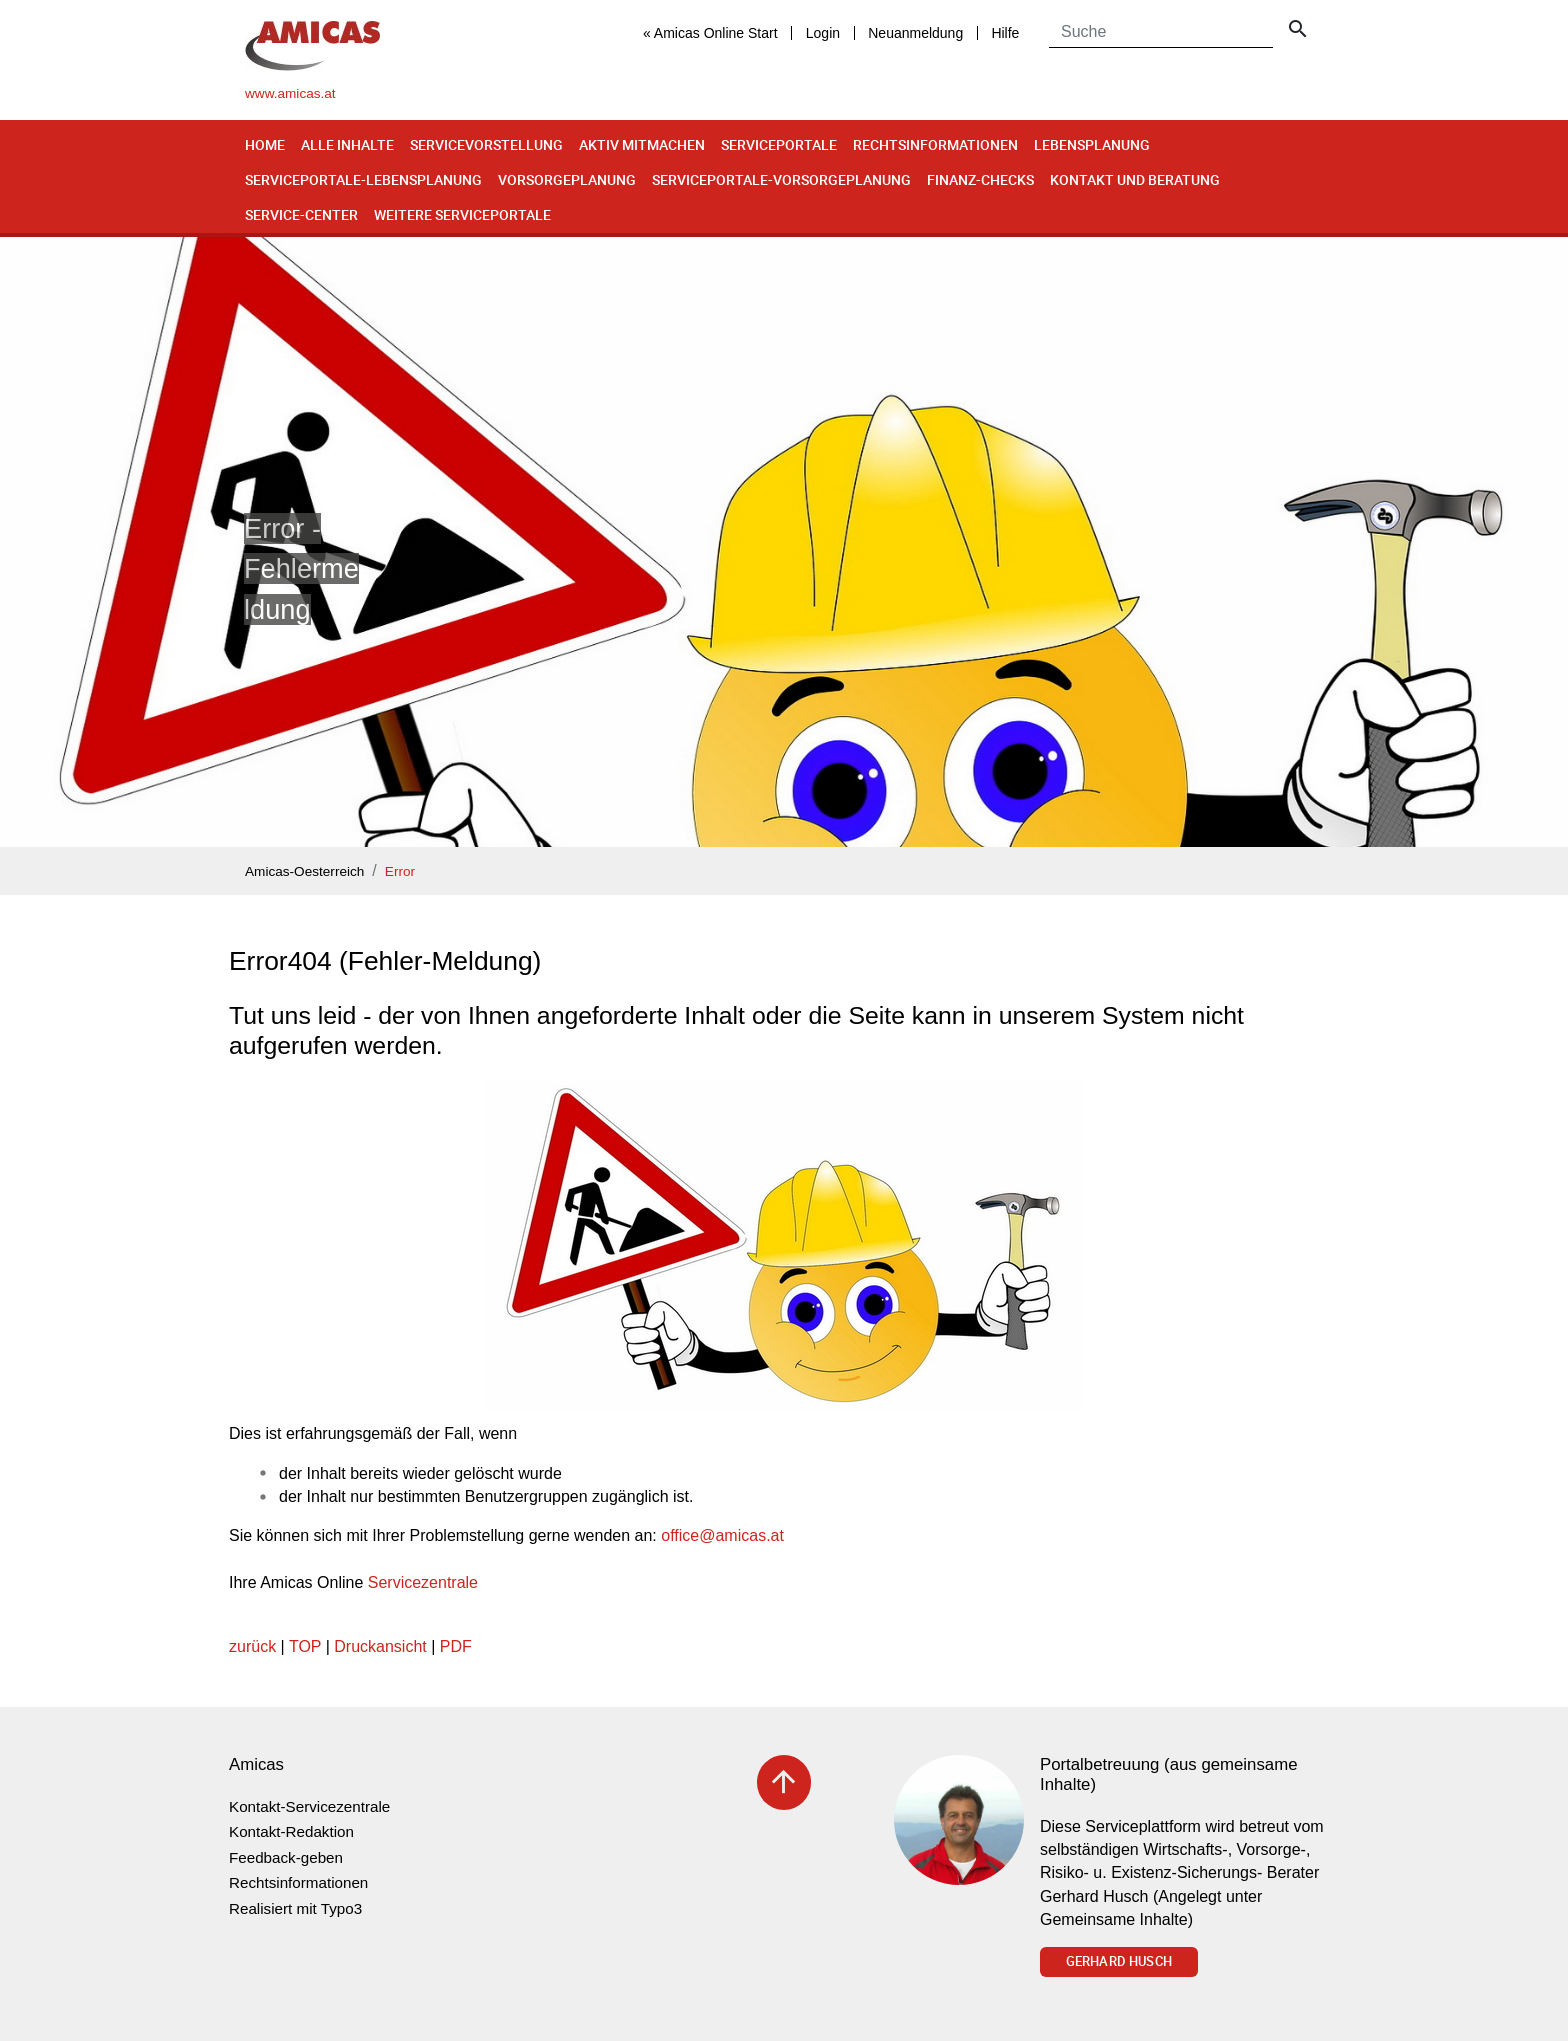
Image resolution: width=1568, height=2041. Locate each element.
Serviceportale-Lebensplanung (363, 179)
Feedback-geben (286, 1857)
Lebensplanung (1092, 144)
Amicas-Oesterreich (304, 871)
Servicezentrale (423, 1582)
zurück (252, 1646)
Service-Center (301, 214)
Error (400, 871)
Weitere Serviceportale (462, 214)
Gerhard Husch (1119, 1961)
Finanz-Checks (980, 179)
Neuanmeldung (915, 33)
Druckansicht (380, 1646)
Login (823, 33)
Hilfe (1005, 33)
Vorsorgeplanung (567, 179)
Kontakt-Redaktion (291, 1831)
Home (265, 144)
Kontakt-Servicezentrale (309, 1806)
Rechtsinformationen (935, 144)
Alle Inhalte (347, 144)
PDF (456, 1646)
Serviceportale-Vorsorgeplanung (781, 179)
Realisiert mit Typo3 (295, 1908)
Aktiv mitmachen (642, 144)
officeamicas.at (722, 1535)
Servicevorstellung (486, 144)
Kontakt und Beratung (1135, 179)
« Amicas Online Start (710, 33)
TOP (305, 1646)
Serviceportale (779, 144)
